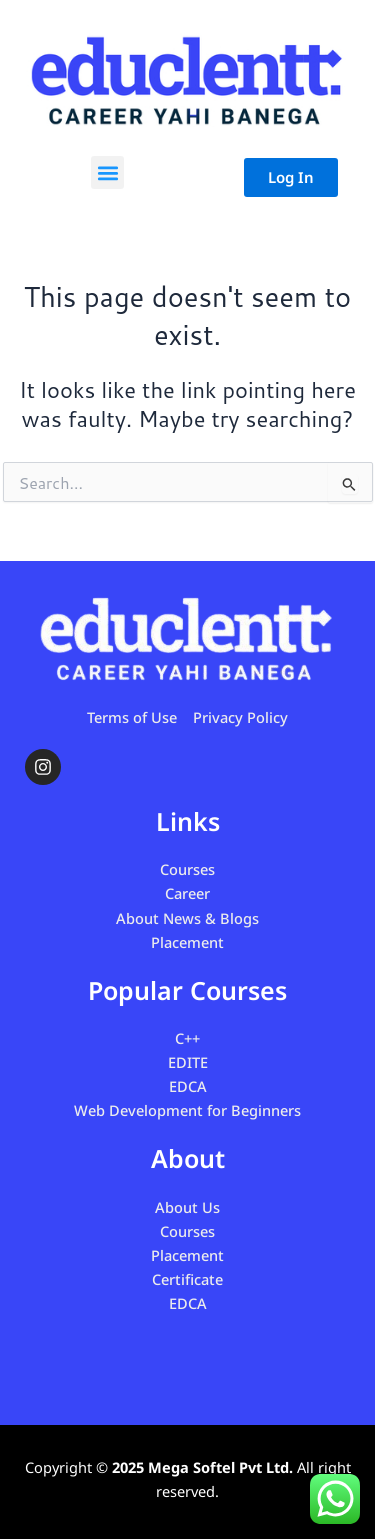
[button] (107, 172)
